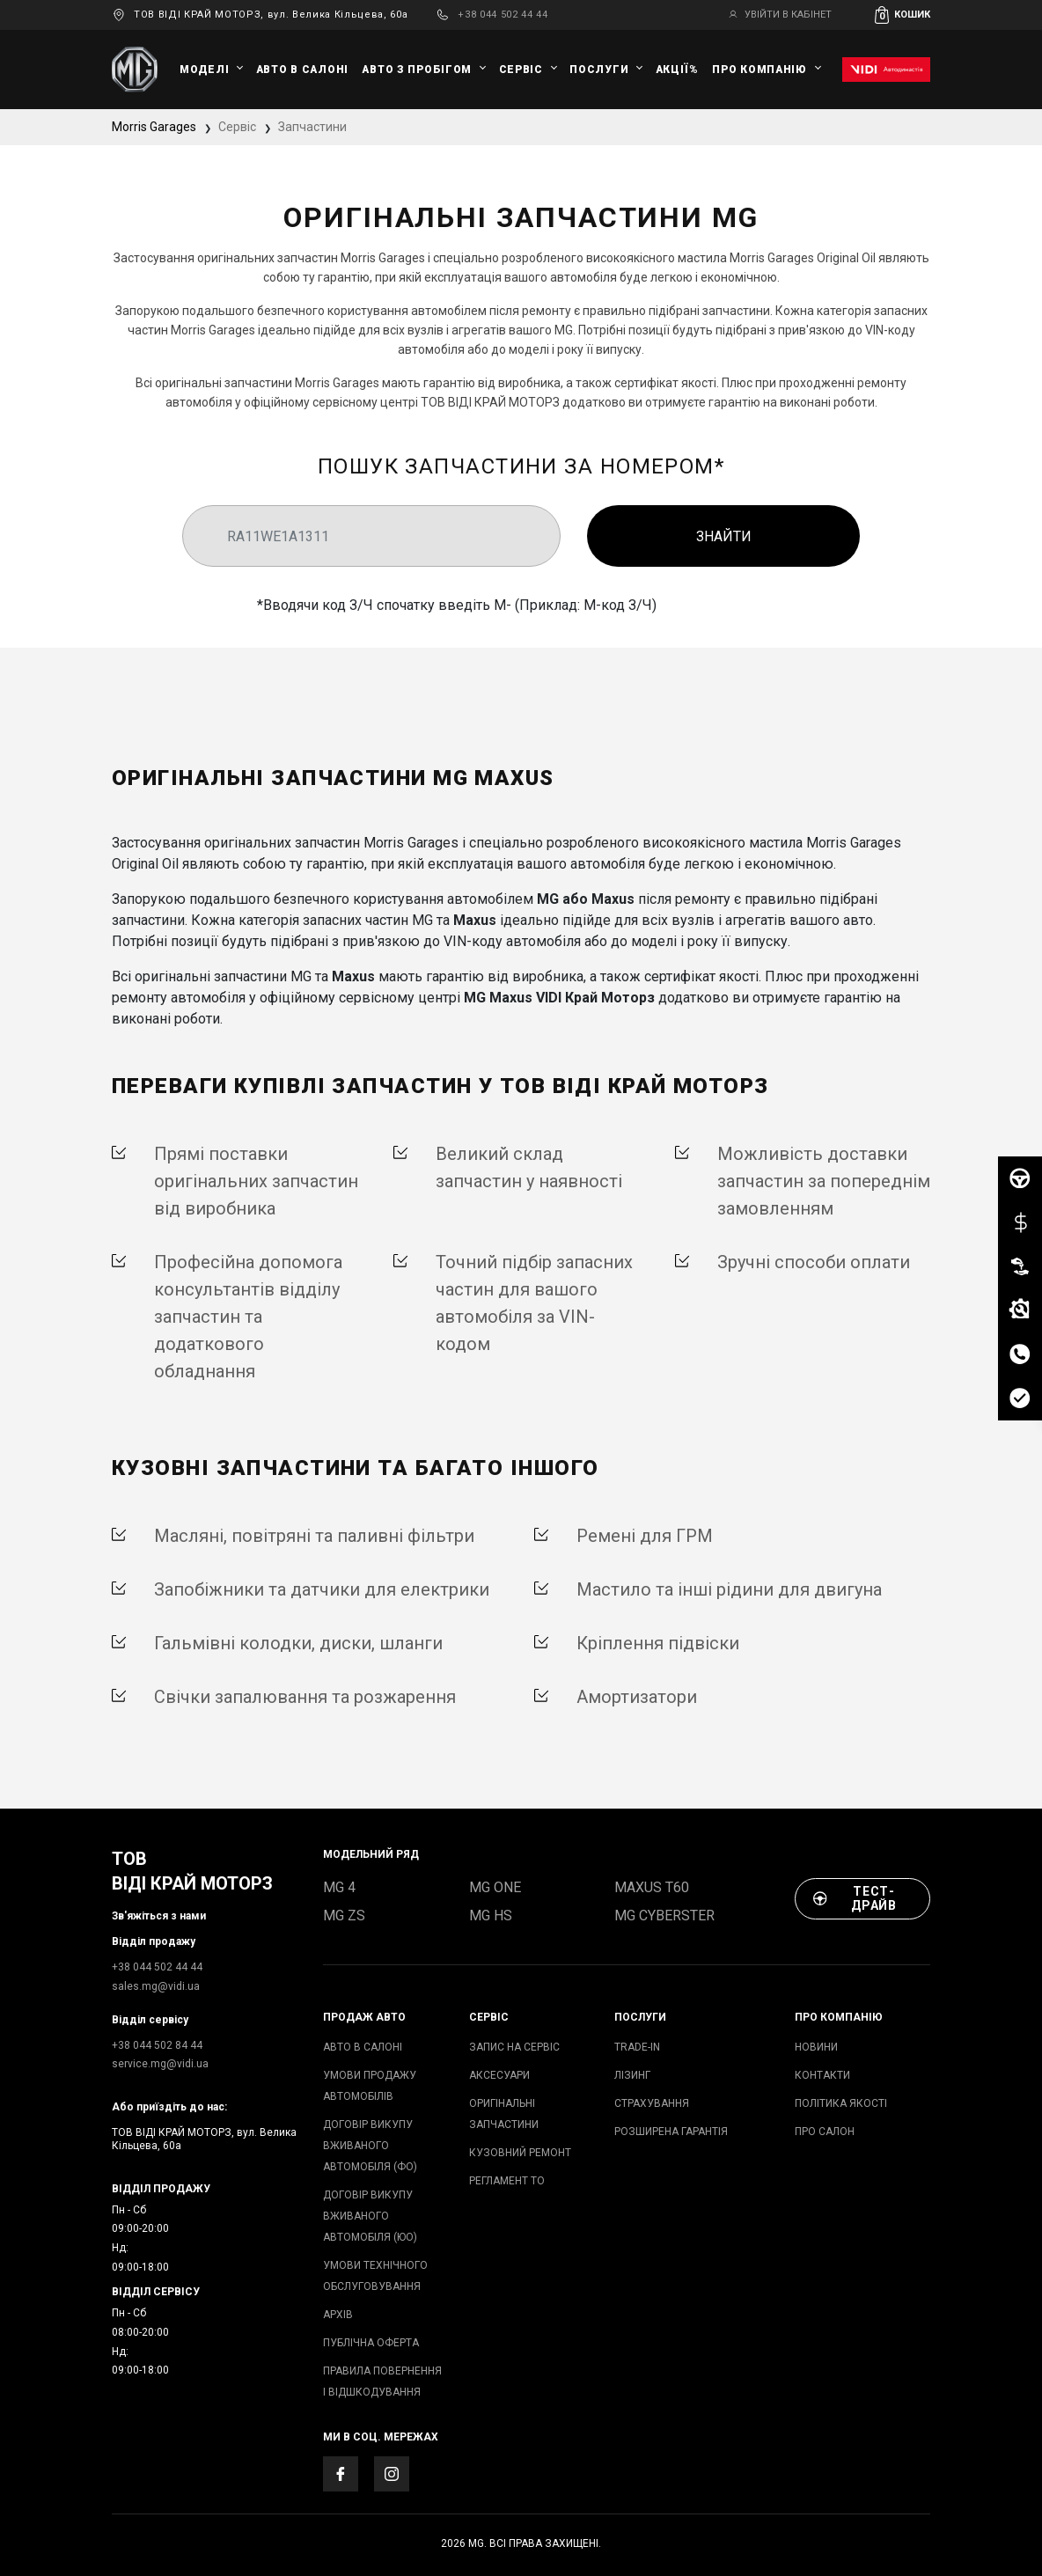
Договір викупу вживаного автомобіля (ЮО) (370, 2216)
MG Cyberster (664, 1915)
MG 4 (339, 1887)
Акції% (677, 69)
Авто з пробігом (417, 69)
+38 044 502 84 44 (157, 2045)
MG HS (490, 1915)
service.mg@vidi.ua (160, 2064)
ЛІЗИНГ (632, 2075)
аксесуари (499, 2075)
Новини (816, 2047)
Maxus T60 (651, 1887)
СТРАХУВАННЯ (651, 2103)
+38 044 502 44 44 (502, 14)
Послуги (598, 69)
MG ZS (344, 1915)
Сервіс (521, 69)
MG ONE (495, 1887)
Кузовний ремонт (520, 2153)
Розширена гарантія (671, 2131)
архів (338, 2314)
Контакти (822, 2075)
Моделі (204, 69)
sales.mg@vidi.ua (156, 1986)
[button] (902, 15)
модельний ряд (371, 1854)
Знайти (724, 536)
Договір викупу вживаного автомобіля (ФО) (370, 2145)
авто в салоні (302, 69)
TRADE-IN (637, 2047)
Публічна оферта (371, 2343)
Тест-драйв (855, 1898)
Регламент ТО (507, 2181)
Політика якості (841, 2103)
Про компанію (759, 69)
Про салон (825, 2131)
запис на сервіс (514, 2047)
